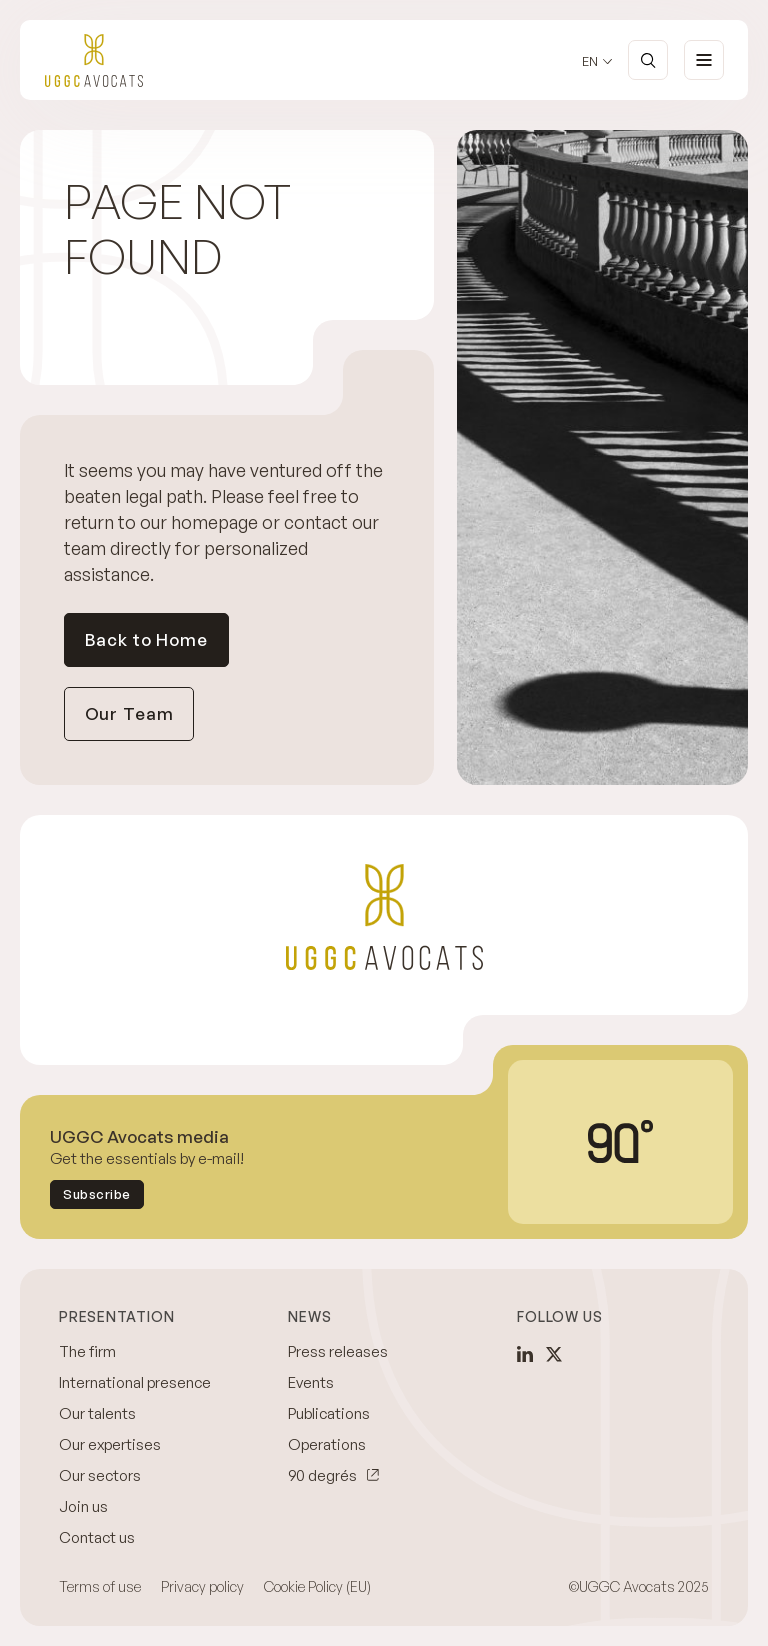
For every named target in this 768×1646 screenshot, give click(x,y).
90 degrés (322, 1475)
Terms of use (100, 1586)
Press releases (338, 1351)
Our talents (97, 1413)
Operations (327, 1444)
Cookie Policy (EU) (317, 1586)
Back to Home (146, 639)
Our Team (129, 713)
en (590, 61)
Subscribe (97, 1194)
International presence (135, 1382)
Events (311, 1382)
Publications (329, 1413)
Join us (83, 1506)
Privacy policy (202, 1586)
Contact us (97, 1537)
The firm (87, 1351)
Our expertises (110, 1444)
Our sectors (100, 1475)
